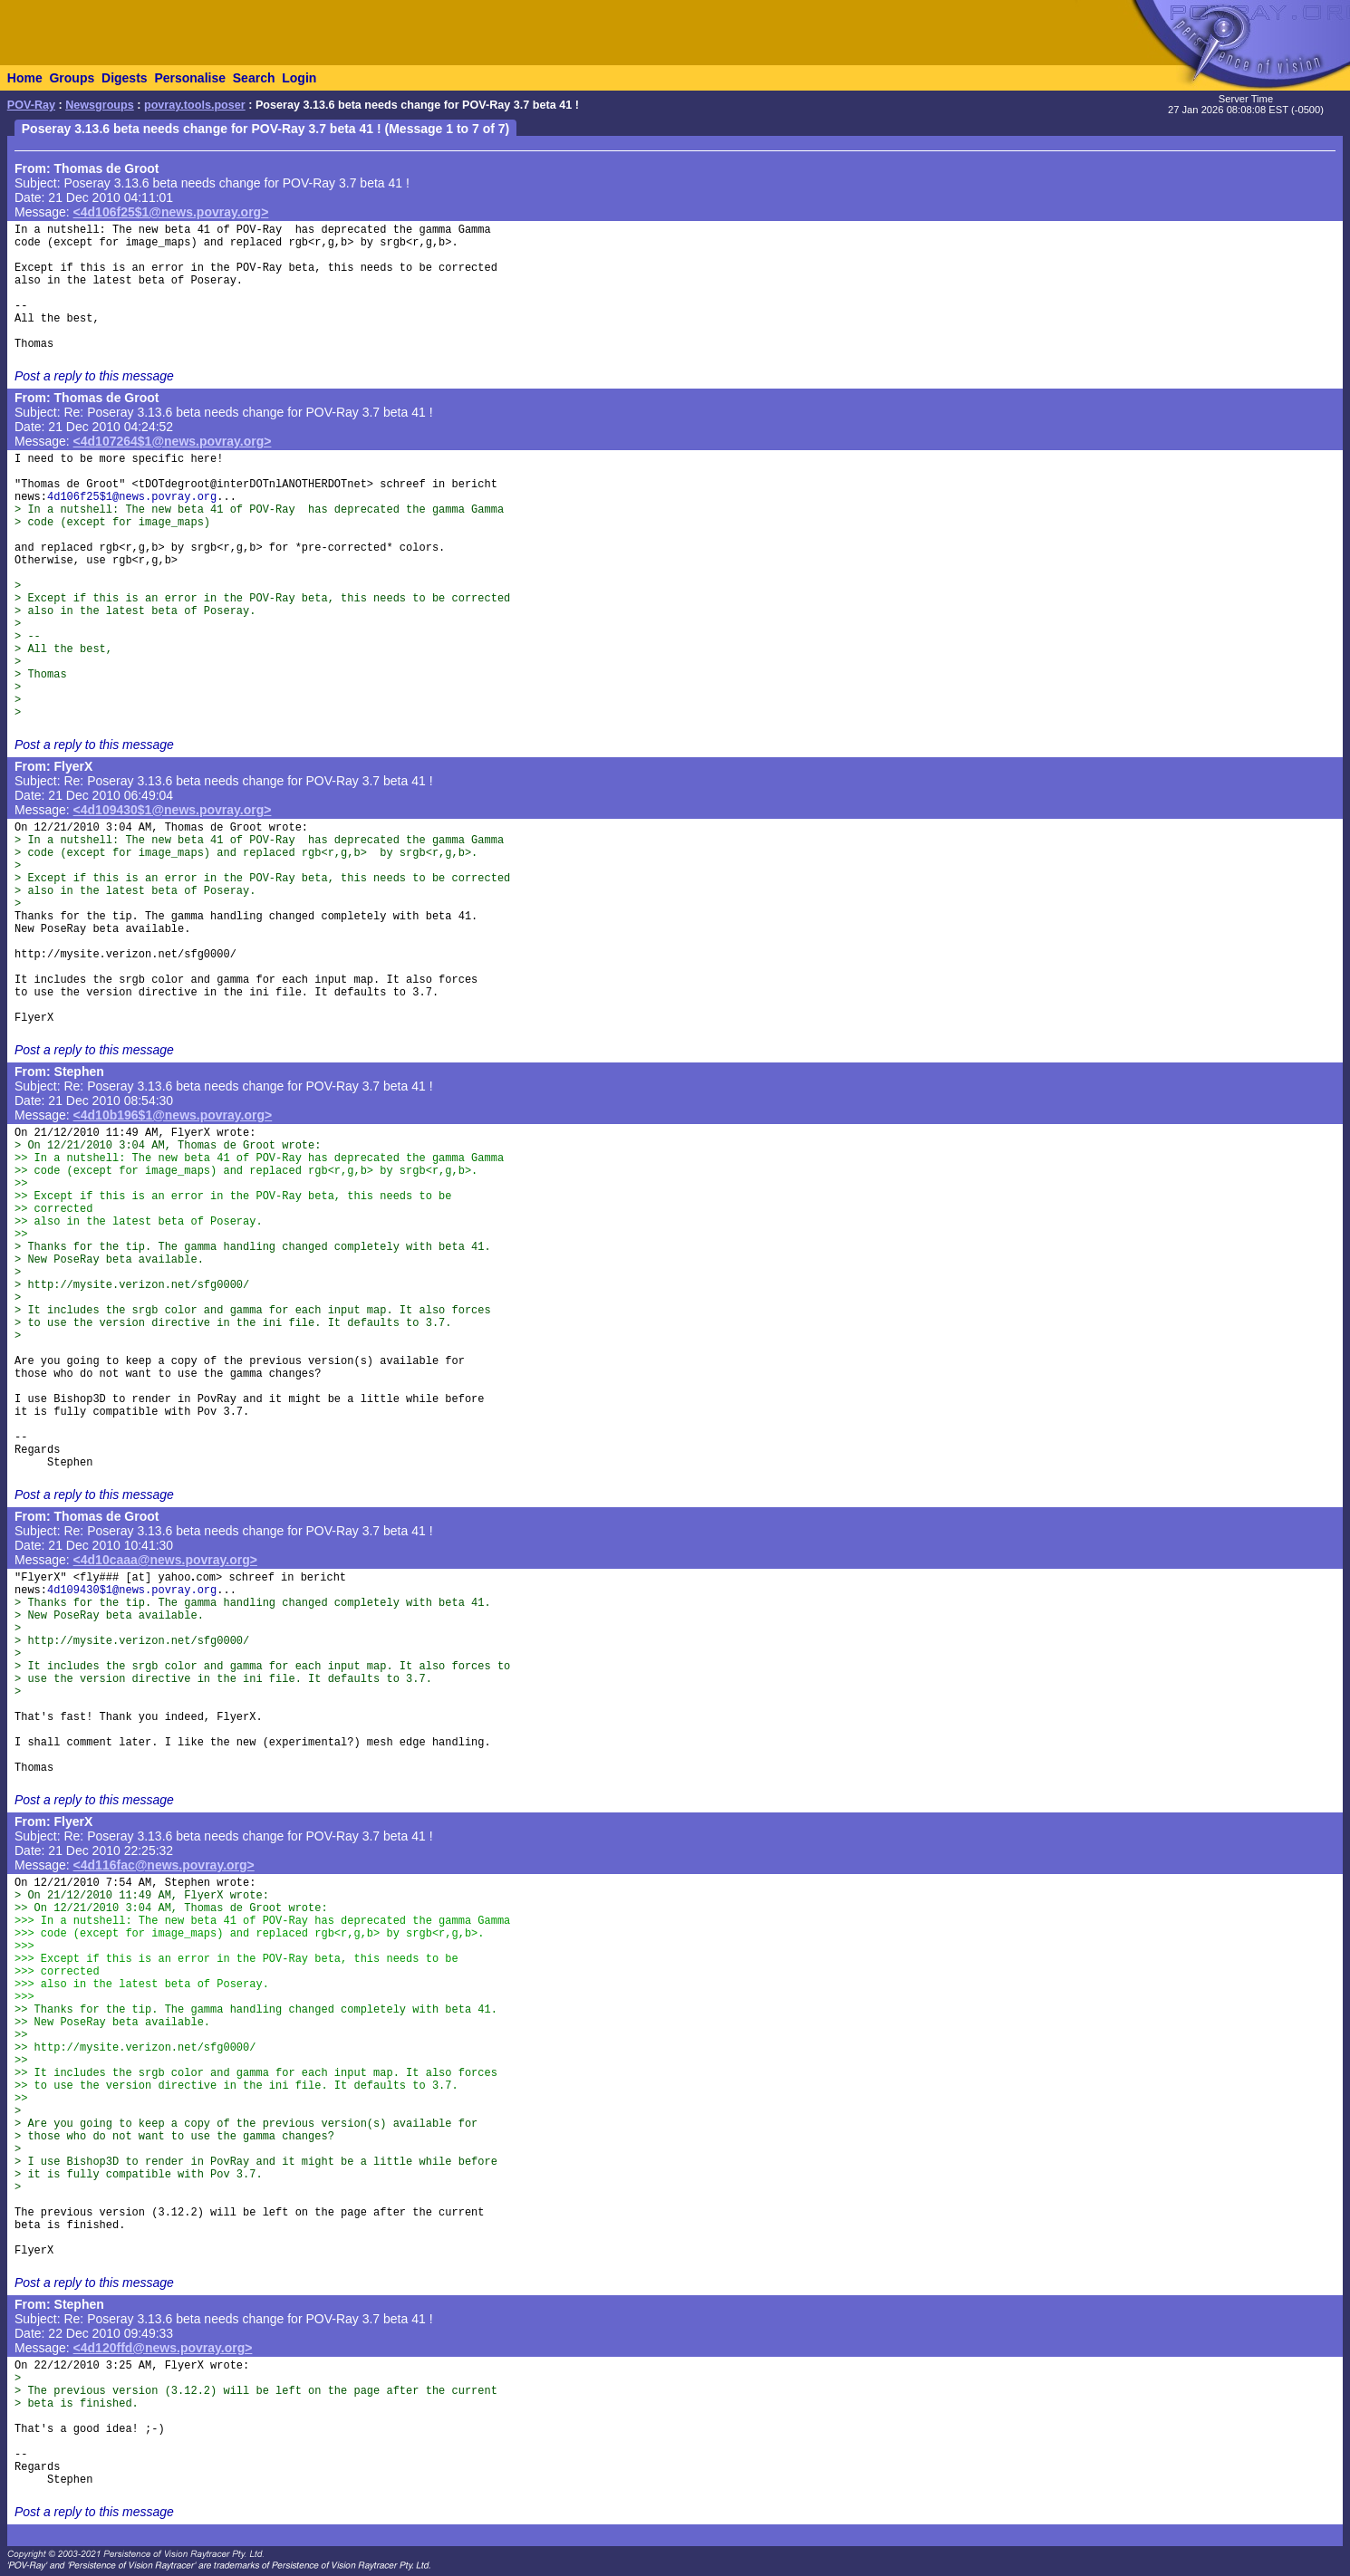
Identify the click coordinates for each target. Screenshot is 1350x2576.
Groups (71, 78)
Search (254, 78)
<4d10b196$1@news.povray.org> (173, 1115)
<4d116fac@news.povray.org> (164, 1865)
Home (25, 78)
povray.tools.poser (195, 105)
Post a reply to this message (94, 376)
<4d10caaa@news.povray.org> (165, 1559)
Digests (124, 78)
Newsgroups (99, 105)
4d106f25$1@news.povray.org (132, 497)
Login (299, 78)
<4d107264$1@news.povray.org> (172, 441)
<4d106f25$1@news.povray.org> (171, 212)
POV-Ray (31, 105)
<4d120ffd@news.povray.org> (163, 2348)
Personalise (190, 78)
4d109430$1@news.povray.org (132, 1590)
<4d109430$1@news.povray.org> (172, 810)
